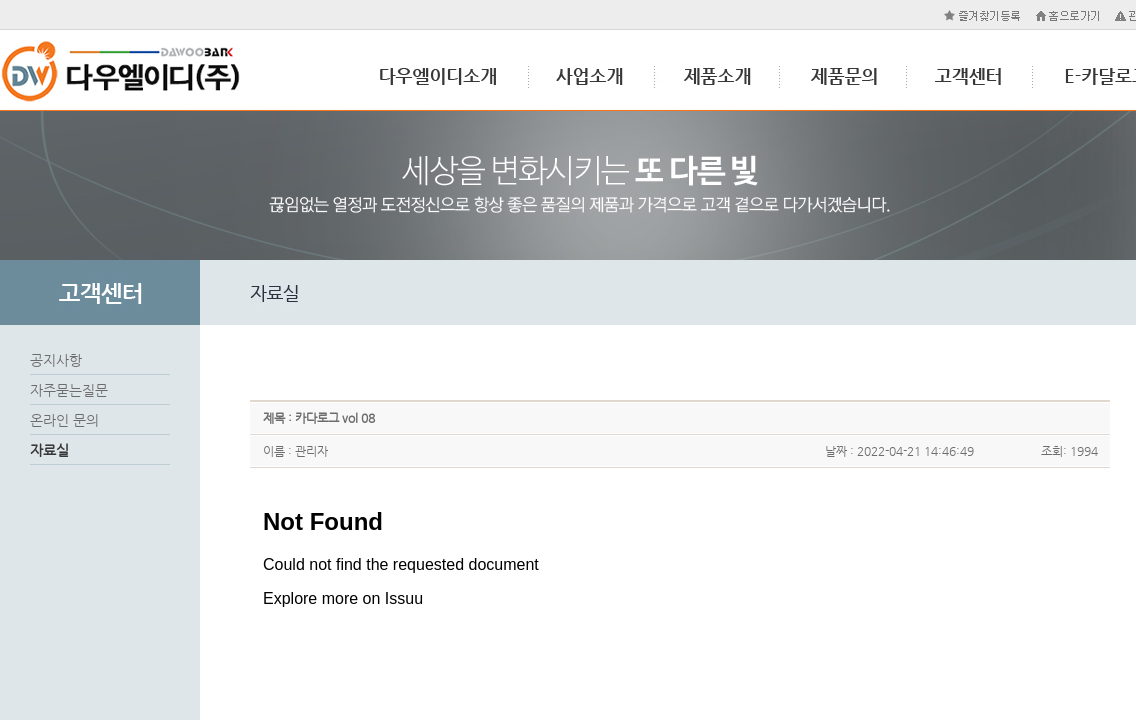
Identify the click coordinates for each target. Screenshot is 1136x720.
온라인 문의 (64, 420)
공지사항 (56, 360)
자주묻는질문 (69, 390)
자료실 (49, 450)
